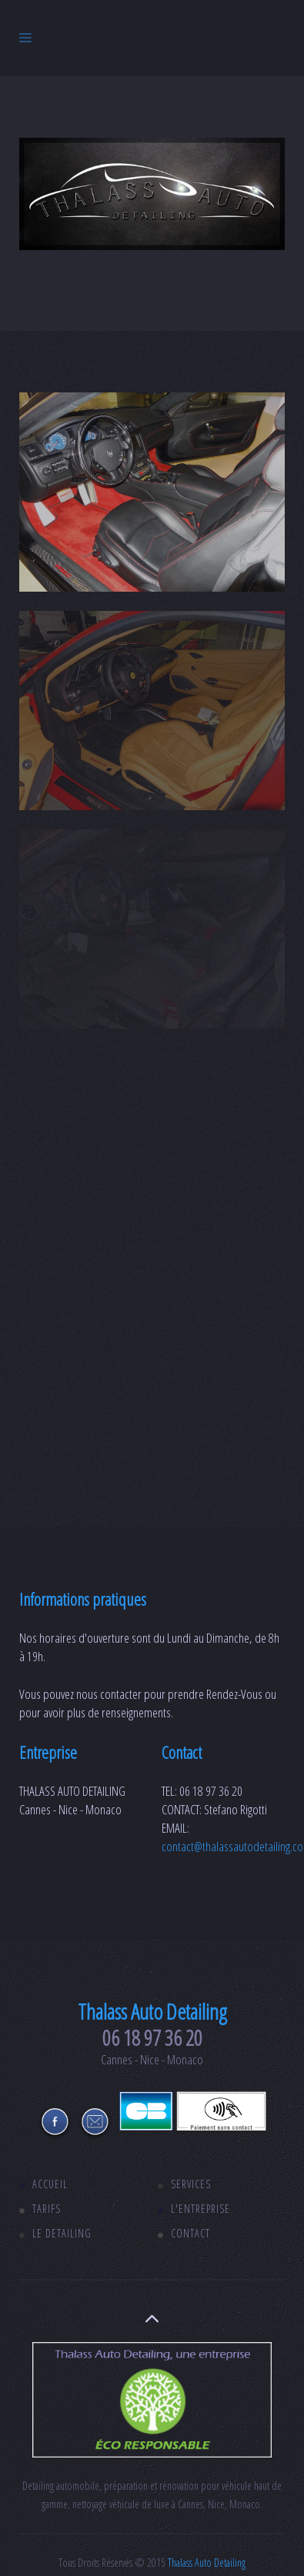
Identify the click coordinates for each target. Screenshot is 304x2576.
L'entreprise (200, 2208)
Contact (190, 2233)
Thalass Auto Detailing (207, 2562)
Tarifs (46, 2208)
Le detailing (62, 2233)
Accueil (50, 2184)
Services (191, 2184)
